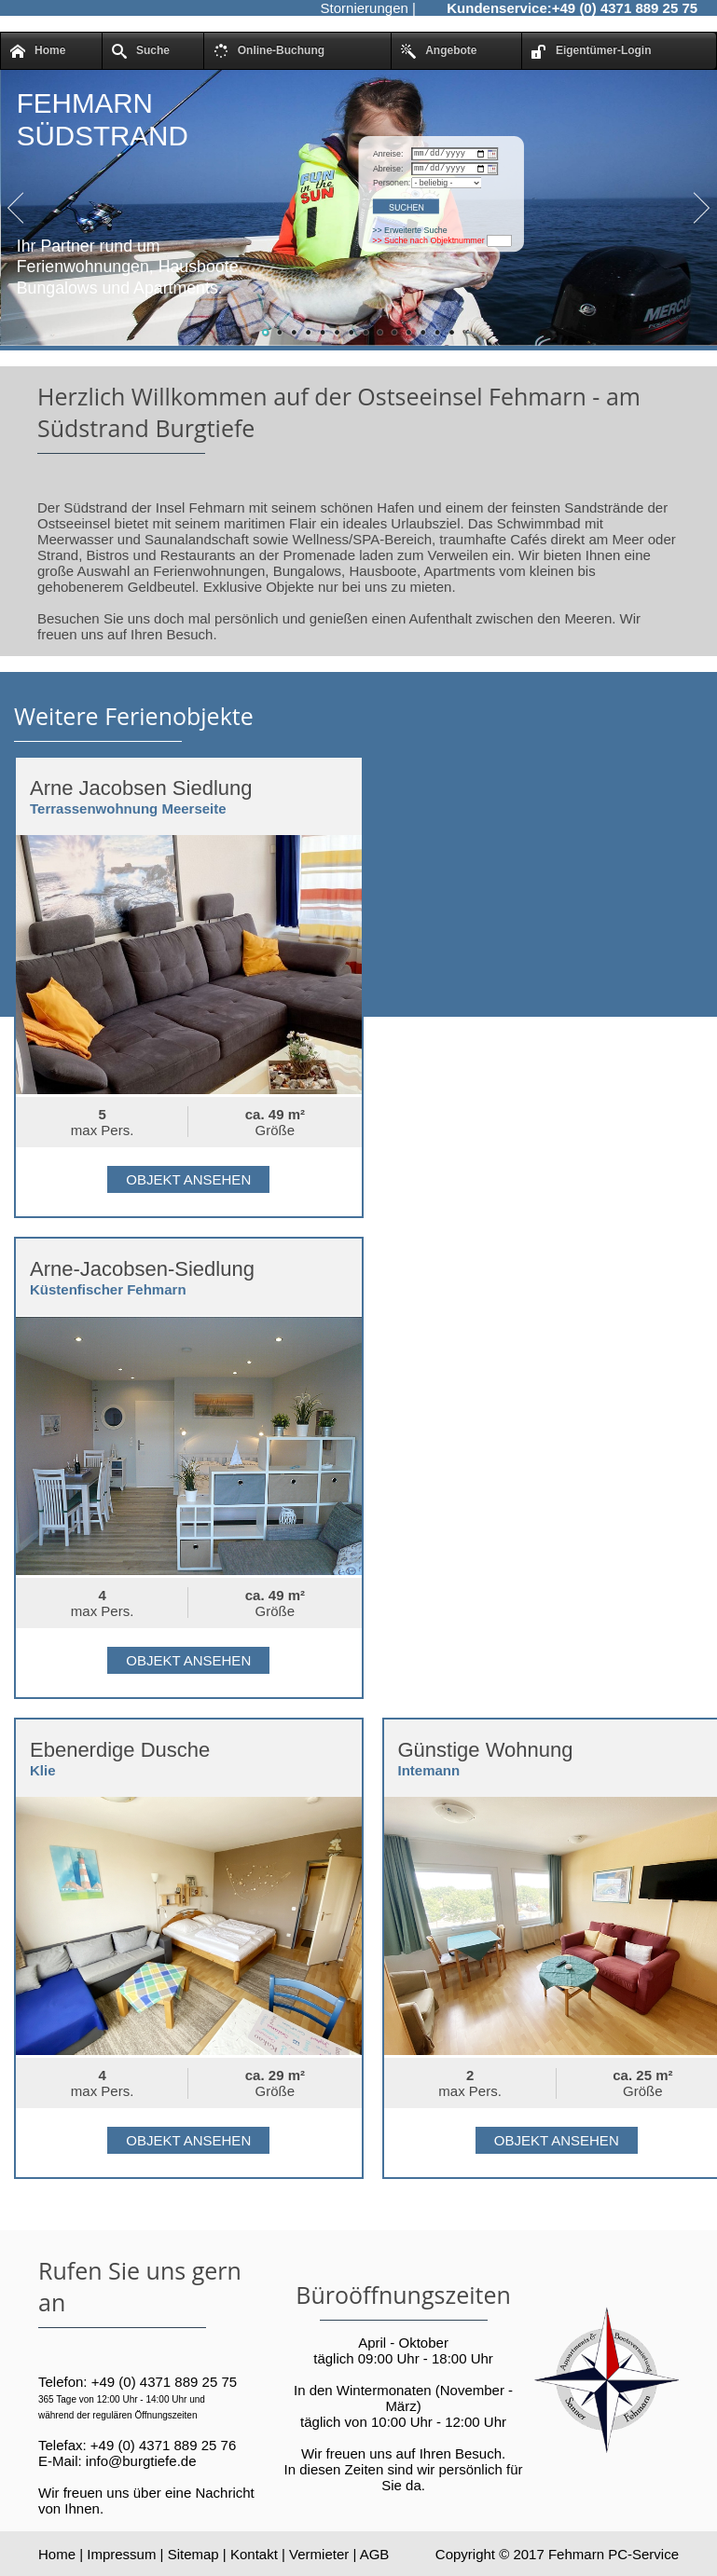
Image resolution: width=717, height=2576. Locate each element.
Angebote (438, 51)
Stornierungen (364, 8)
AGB (375, 2554)
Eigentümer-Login (591, 51)
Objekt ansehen (188, 1179)
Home (37, 51)
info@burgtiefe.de (141, 2461)
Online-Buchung (269, 51)
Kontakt (254, 2554)
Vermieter (319, 2554)
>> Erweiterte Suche (409, 233)
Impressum (121, 2554)
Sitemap (193, 2554)
